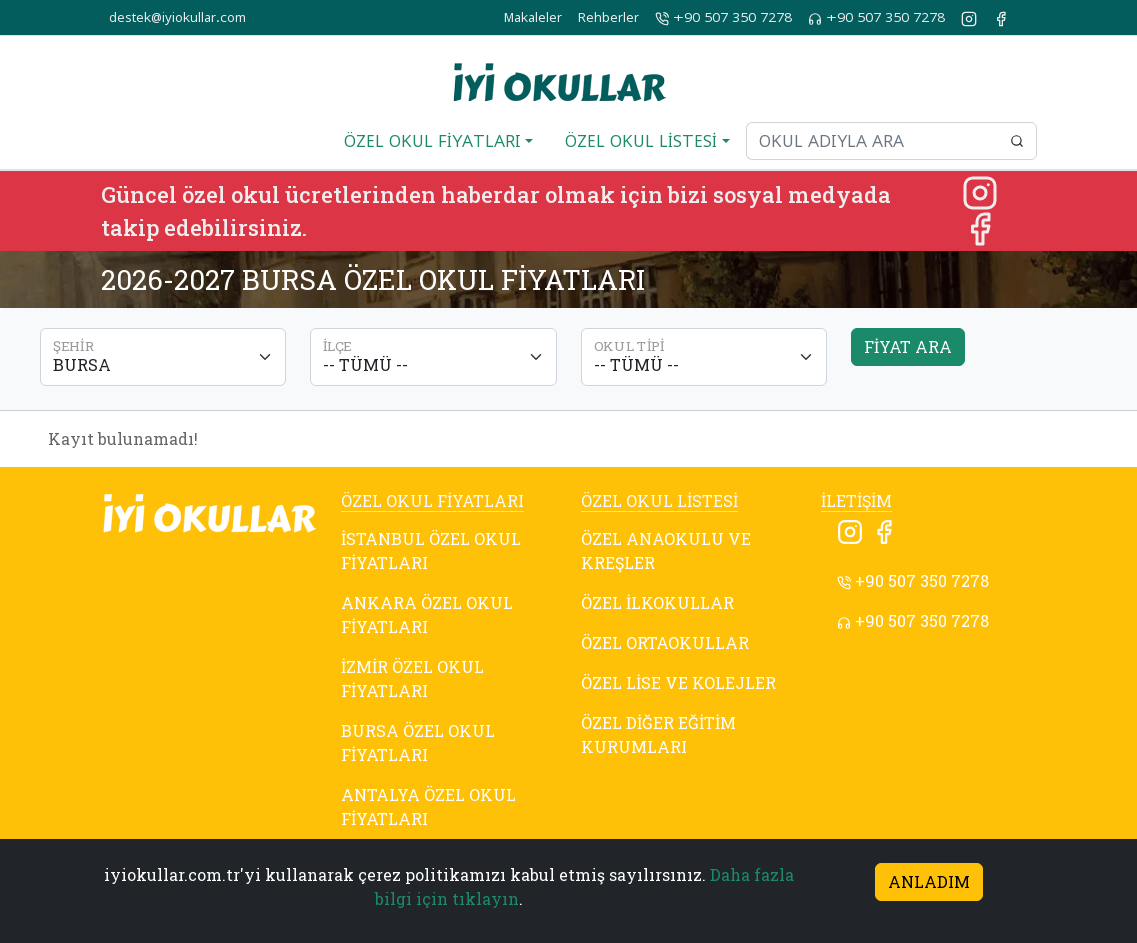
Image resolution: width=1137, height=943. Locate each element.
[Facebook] (980, 226)
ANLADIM (929, 881)
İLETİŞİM (856, 500)
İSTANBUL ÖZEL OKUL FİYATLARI (431, 550)
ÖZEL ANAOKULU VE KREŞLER (666, 550)
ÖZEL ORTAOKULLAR (665, 642)
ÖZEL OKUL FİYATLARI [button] (432, 141)
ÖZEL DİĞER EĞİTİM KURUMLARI (658, 734)
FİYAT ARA (908, 346)
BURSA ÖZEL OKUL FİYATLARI (418, 742)
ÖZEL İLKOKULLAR (657, 602)
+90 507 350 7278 (723, 18)
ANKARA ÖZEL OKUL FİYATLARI (427, 614)
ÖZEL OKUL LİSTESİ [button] (641, 141)
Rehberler (608, 17)
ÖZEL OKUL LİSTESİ (659, 500)
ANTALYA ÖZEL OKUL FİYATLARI (428, 806)
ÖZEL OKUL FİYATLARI (432, 500)
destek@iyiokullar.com (177, 17)
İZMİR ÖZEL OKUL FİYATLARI (412, 678)
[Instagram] (980, 190)
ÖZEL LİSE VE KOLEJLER (678, 682)
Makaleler (533, 17)
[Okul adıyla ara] (872, 141)
